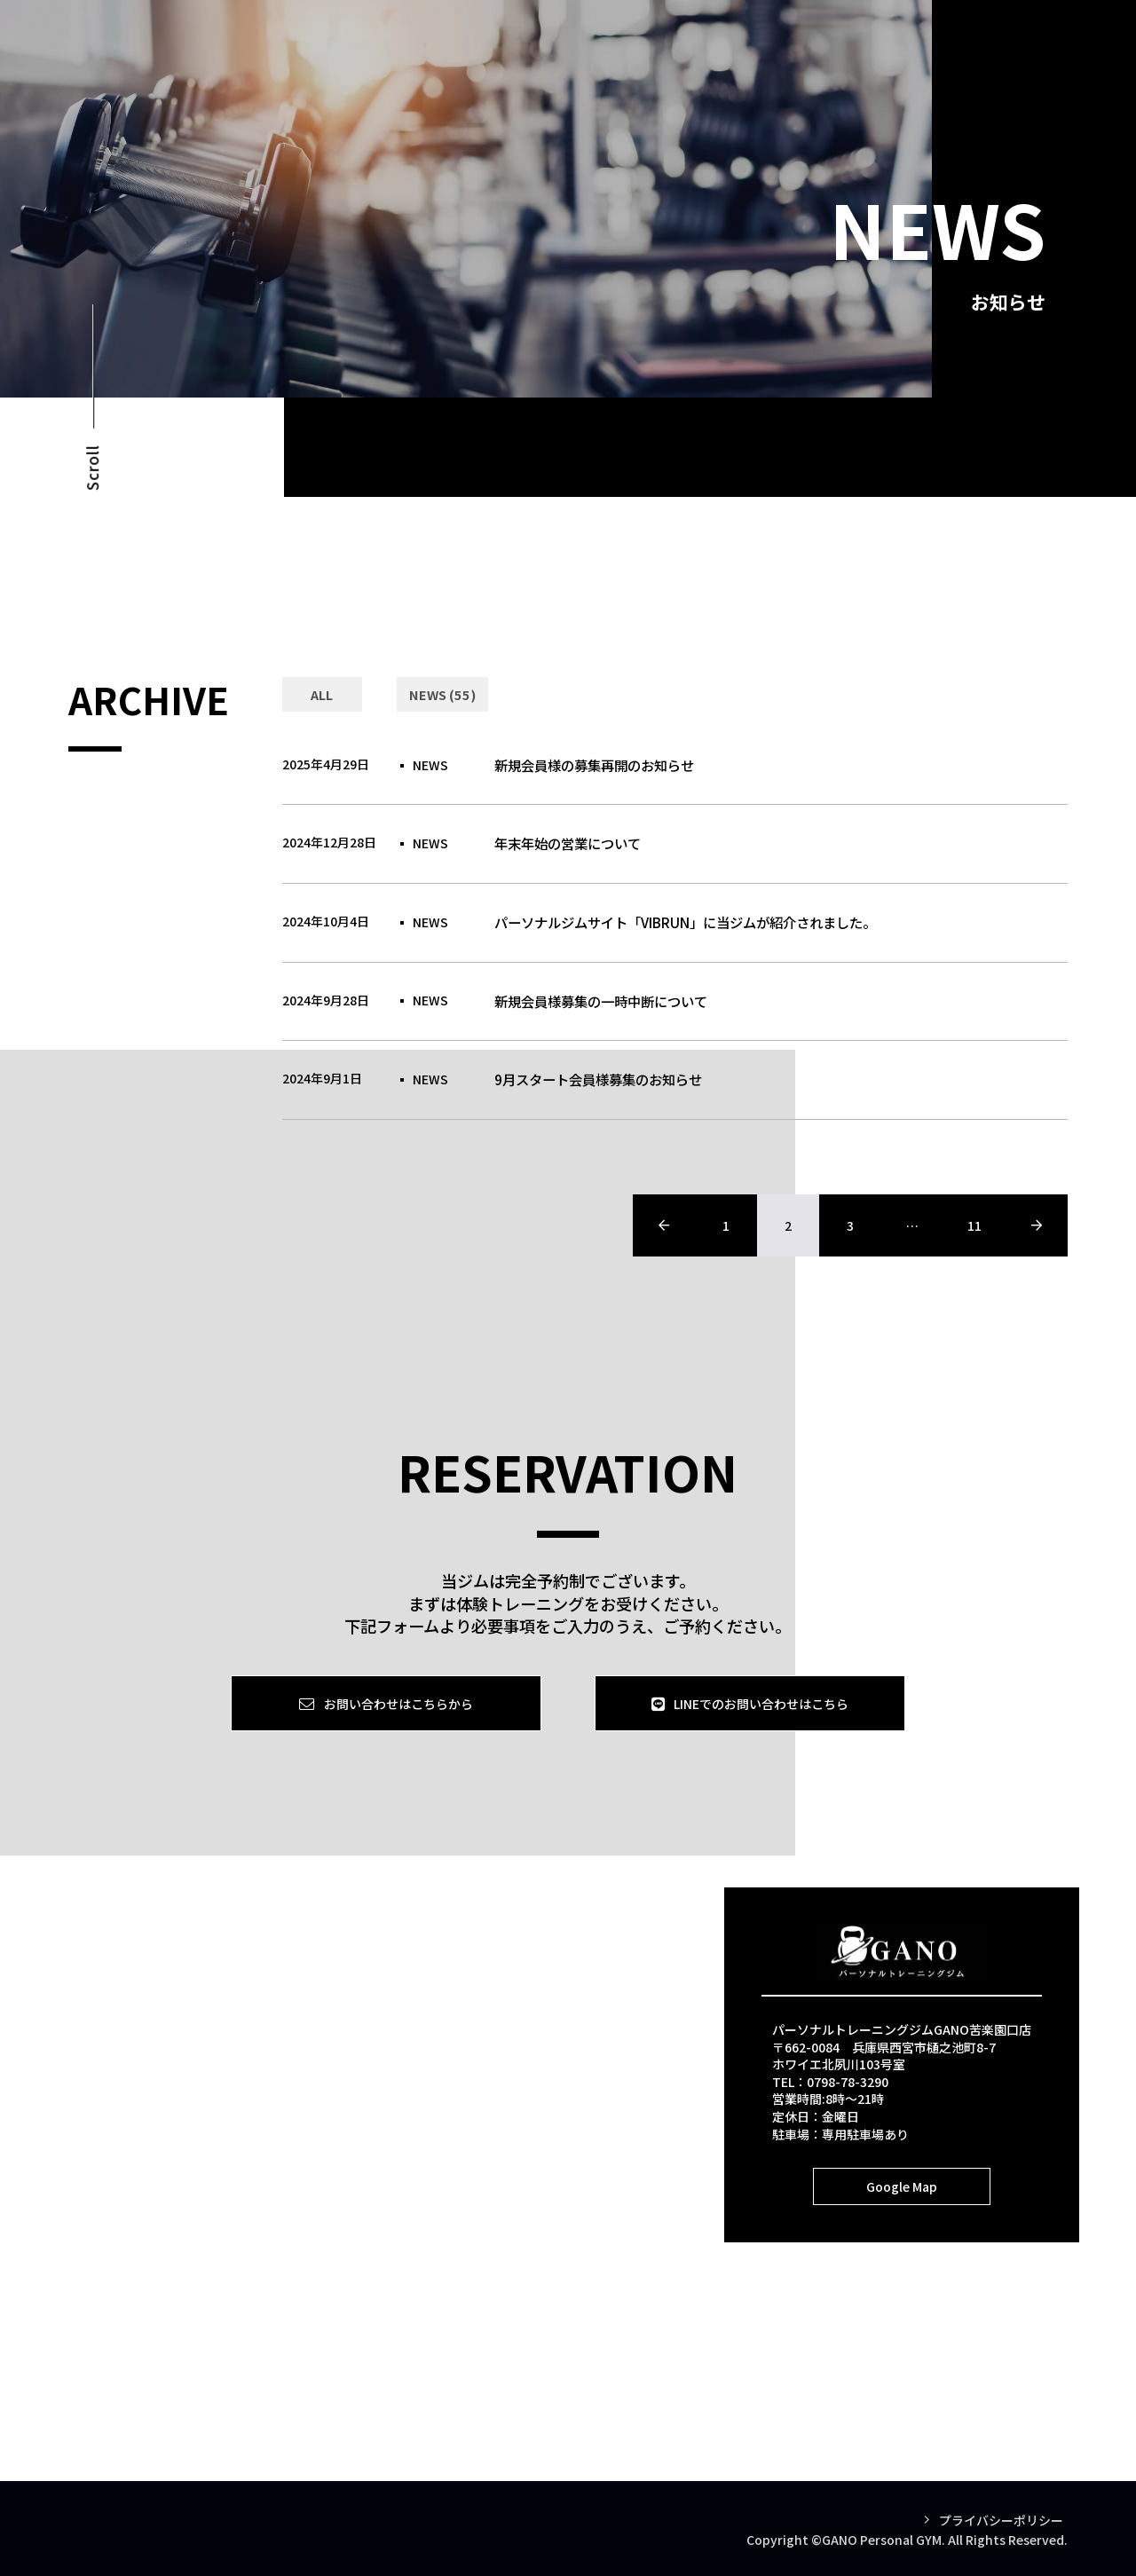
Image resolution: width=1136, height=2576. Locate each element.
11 (974, 1225)
